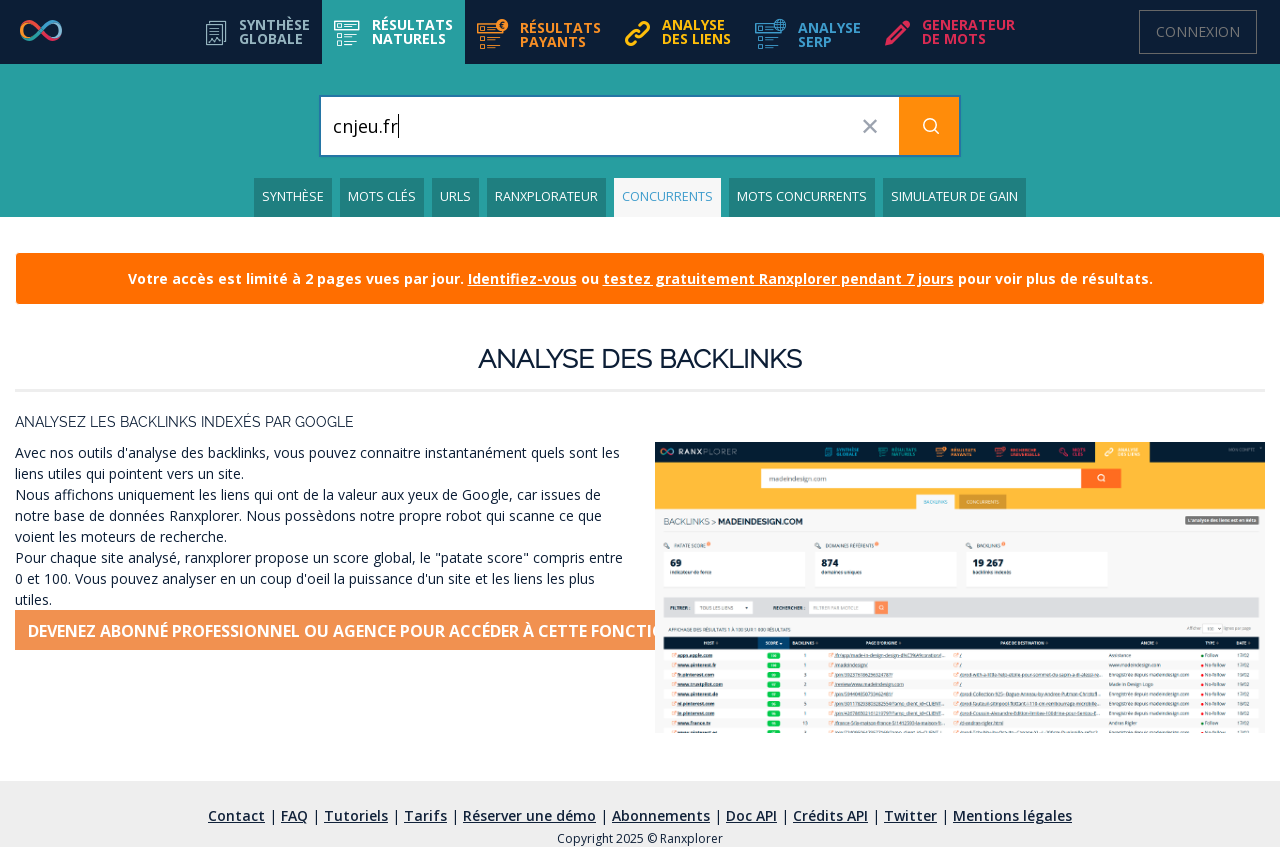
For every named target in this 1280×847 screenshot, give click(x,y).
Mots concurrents (802, 196)
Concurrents (667, 196)
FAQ (294, 815)
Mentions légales (1012, 815)
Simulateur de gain (954, 196)
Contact (236, 815)
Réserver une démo (529, 815)
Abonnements (661, 815)
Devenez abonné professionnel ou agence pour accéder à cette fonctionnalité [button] (381, 631)
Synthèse (293, 196)
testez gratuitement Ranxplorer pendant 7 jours (778, 278)
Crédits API (830, 815)
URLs (455, 196)
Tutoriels (356, 815)
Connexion (1198, 31)
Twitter (910, 815)
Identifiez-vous (522, 278)
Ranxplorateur (546, 196)
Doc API (751, 815)
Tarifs (425, 815)
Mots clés (382, 196)
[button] (393, 32)
